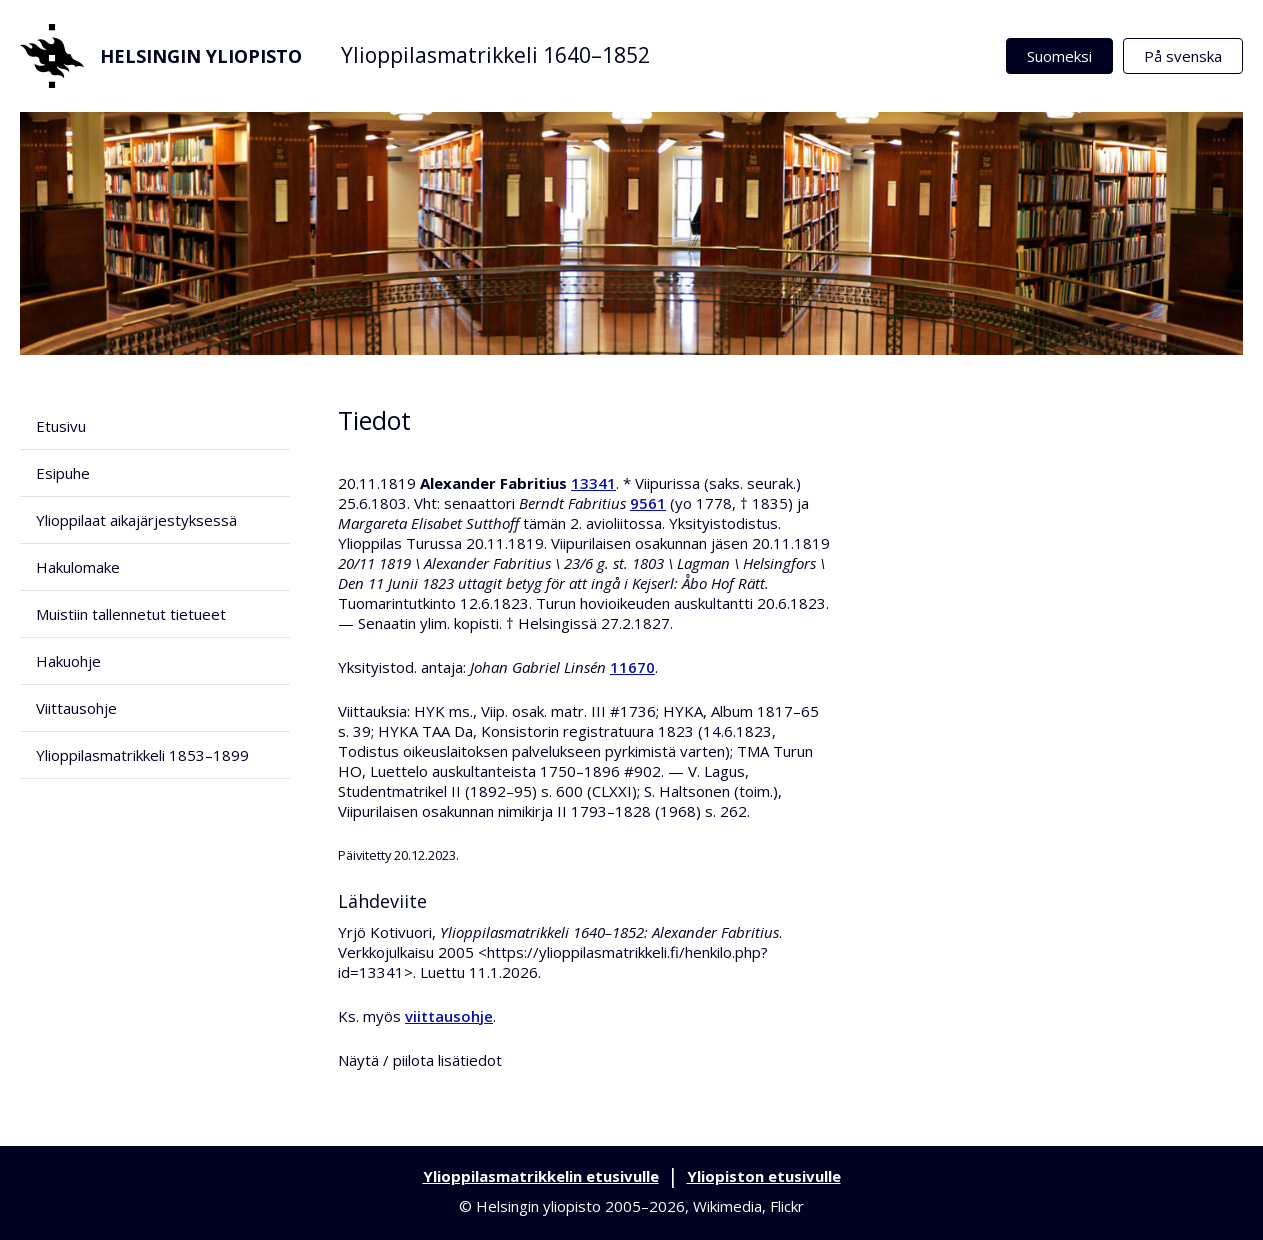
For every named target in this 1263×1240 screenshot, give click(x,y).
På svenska (1183, 56)
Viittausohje (76, 708)
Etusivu (61, 426)
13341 (593, 483)
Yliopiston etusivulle (764, 1176)
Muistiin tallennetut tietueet (131, 614)
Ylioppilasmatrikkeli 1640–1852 (495, 55)
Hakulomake (78, 567)
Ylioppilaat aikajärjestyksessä (136, 520)
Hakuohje (68, 661)
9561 (648, 503)
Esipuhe (63, 473)
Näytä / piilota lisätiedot (420, 1060)
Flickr (787, 1206)
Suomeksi (1059, 56)
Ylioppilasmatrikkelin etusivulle (541, 1176)
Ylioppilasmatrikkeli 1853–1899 (142, 755)
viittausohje (449, 1016)
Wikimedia (727, 1206)
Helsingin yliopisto (161, 56)
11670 (632, 667)
